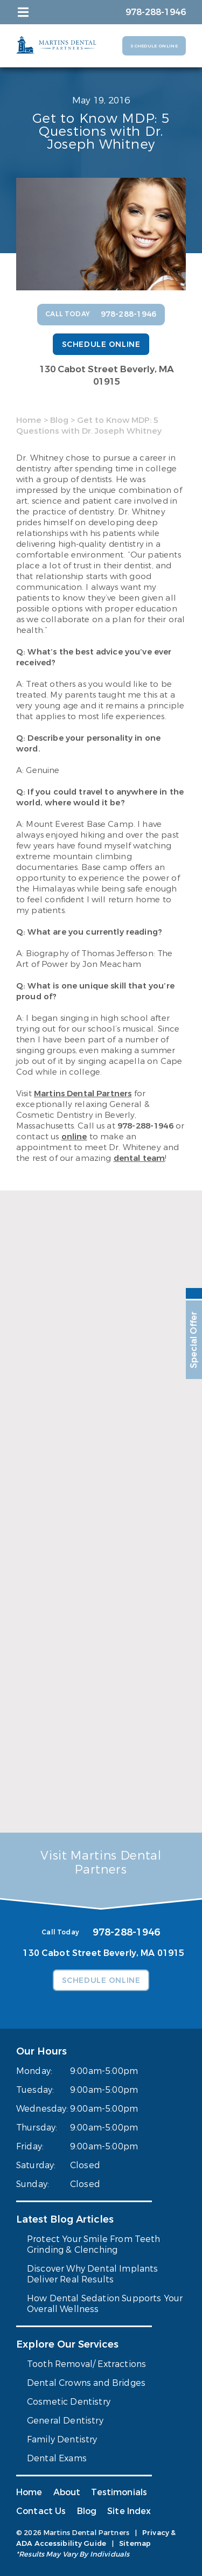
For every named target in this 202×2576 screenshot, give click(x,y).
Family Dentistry (62, 2439)
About (67, 2492)
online (74, 1136)
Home (28, 420)
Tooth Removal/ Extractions (86, 2364)
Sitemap (135, 2543)
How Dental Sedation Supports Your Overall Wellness (105, 2304)
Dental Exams (57, 2458)
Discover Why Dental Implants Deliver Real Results (92, 2274)
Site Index (129, 2511)
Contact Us (41, 2511)
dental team (139, 1158)
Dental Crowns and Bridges (86, 2383)
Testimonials (119, 2492)
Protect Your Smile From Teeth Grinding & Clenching (94, 2244)
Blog (59, 420)
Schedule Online (154, 46)
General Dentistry (65, 2420)
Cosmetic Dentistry (68, 2401)
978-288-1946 (145, 1125)
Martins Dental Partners (82, 1093)
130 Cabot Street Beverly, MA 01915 (106, 375)
